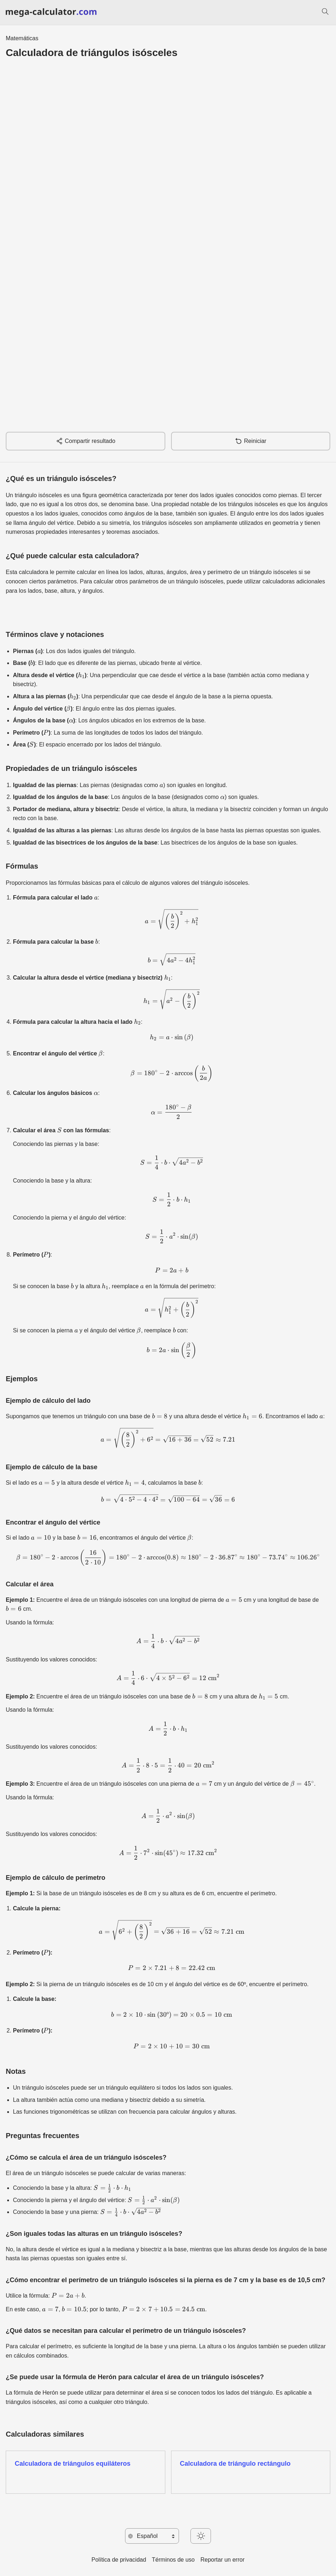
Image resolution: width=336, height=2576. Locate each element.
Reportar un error (223, 2560)
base (51, 591)
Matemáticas (22, 38)
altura (67, 591)
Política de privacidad (119, 2560)
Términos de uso (173, 2560)
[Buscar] (325, 13)
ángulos (92, 591)
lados (34, 591)
